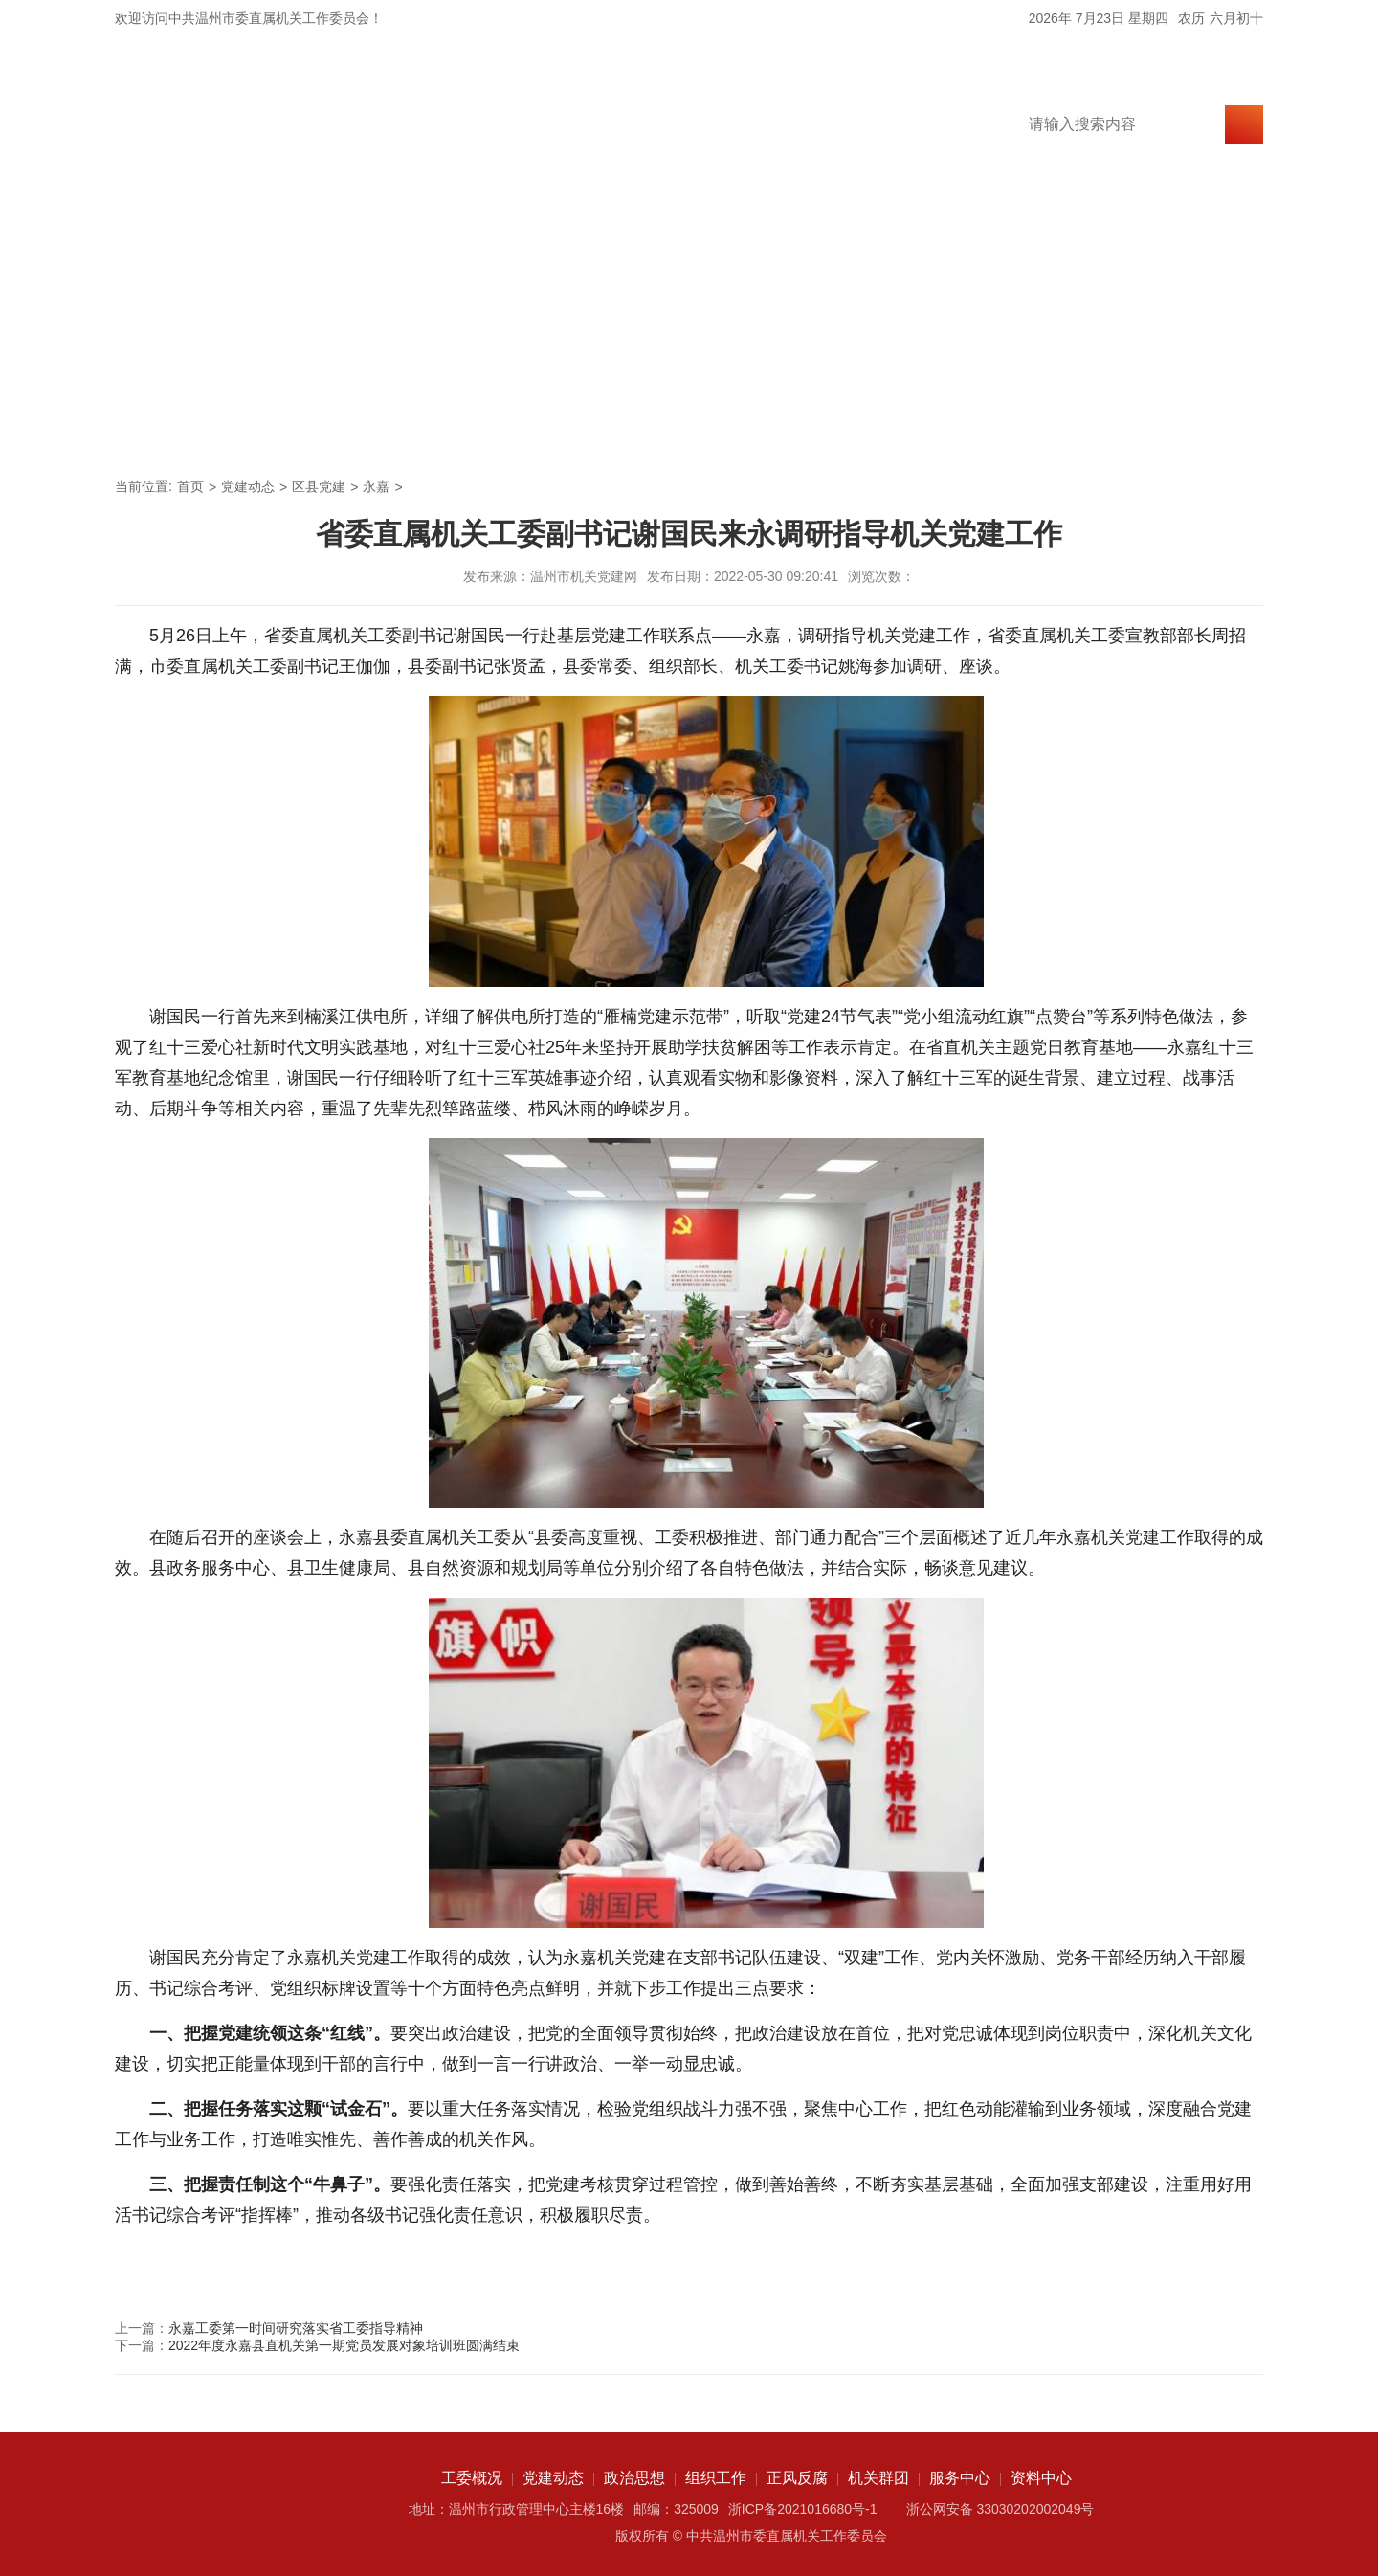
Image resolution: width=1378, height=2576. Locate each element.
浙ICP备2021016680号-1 (803, 2509)
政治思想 (538, 426)
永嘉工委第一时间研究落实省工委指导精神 (295, 2328)
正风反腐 (802, 426)
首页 (161, 426)
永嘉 (376, 486)
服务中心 (1066, 426)
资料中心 (1198, 426)
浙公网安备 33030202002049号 (1000, 2509)
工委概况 (273, 426)
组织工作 (670, 426)
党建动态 (405, 426)
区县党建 (318, 486)
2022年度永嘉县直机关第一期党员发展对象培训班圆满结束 (344, 2345)
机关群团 (934, 426)
